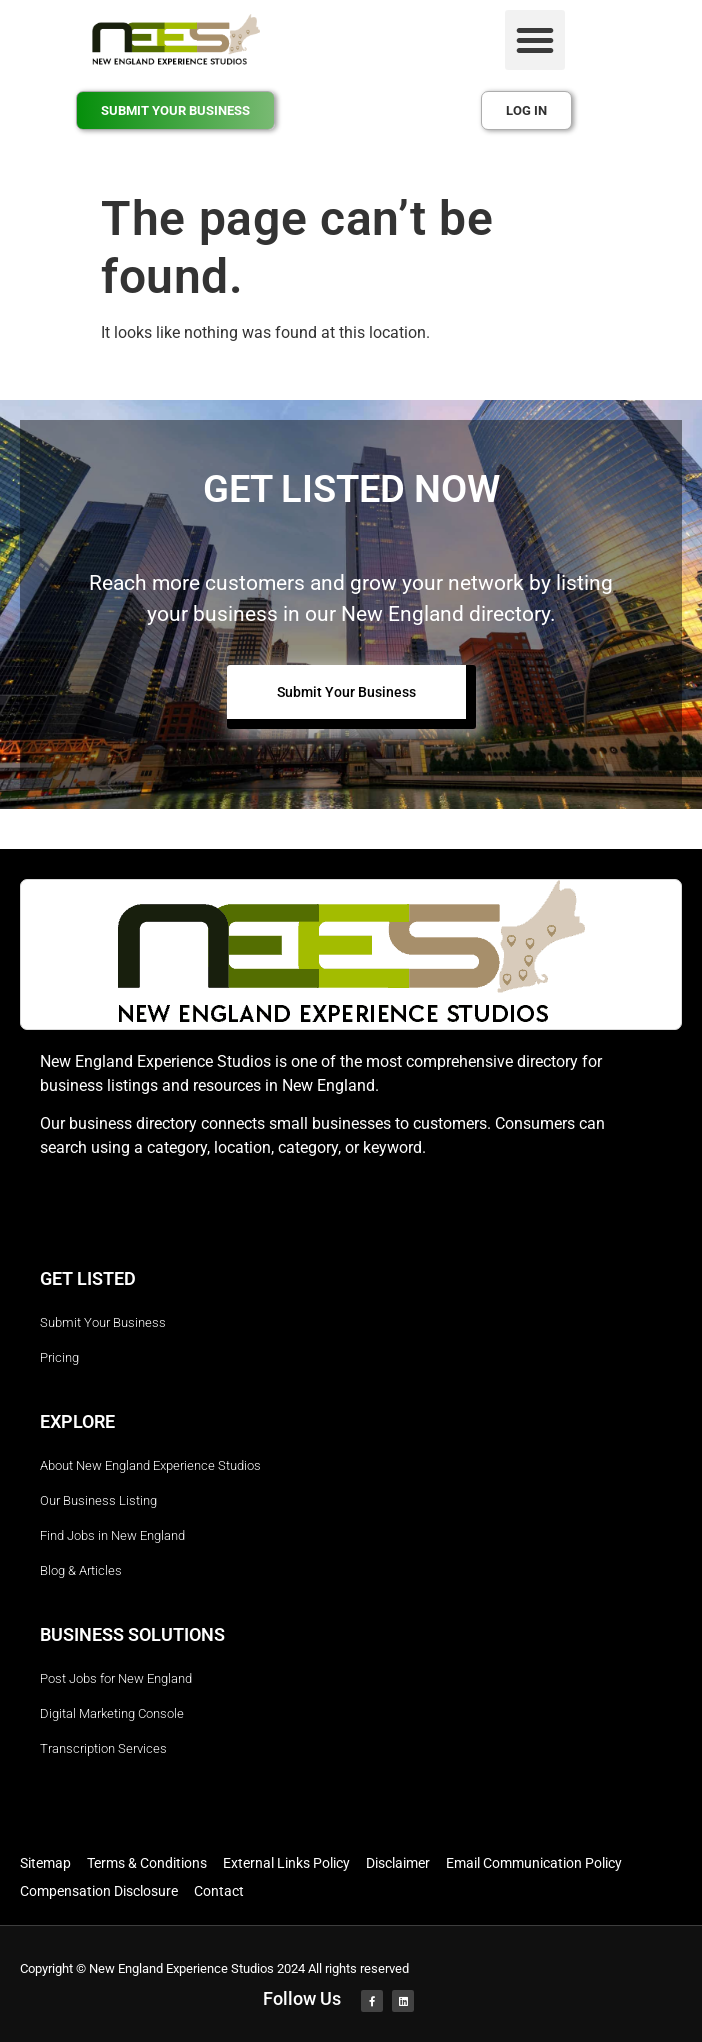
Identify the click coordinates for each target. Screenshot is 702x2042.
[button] (535, 40)
